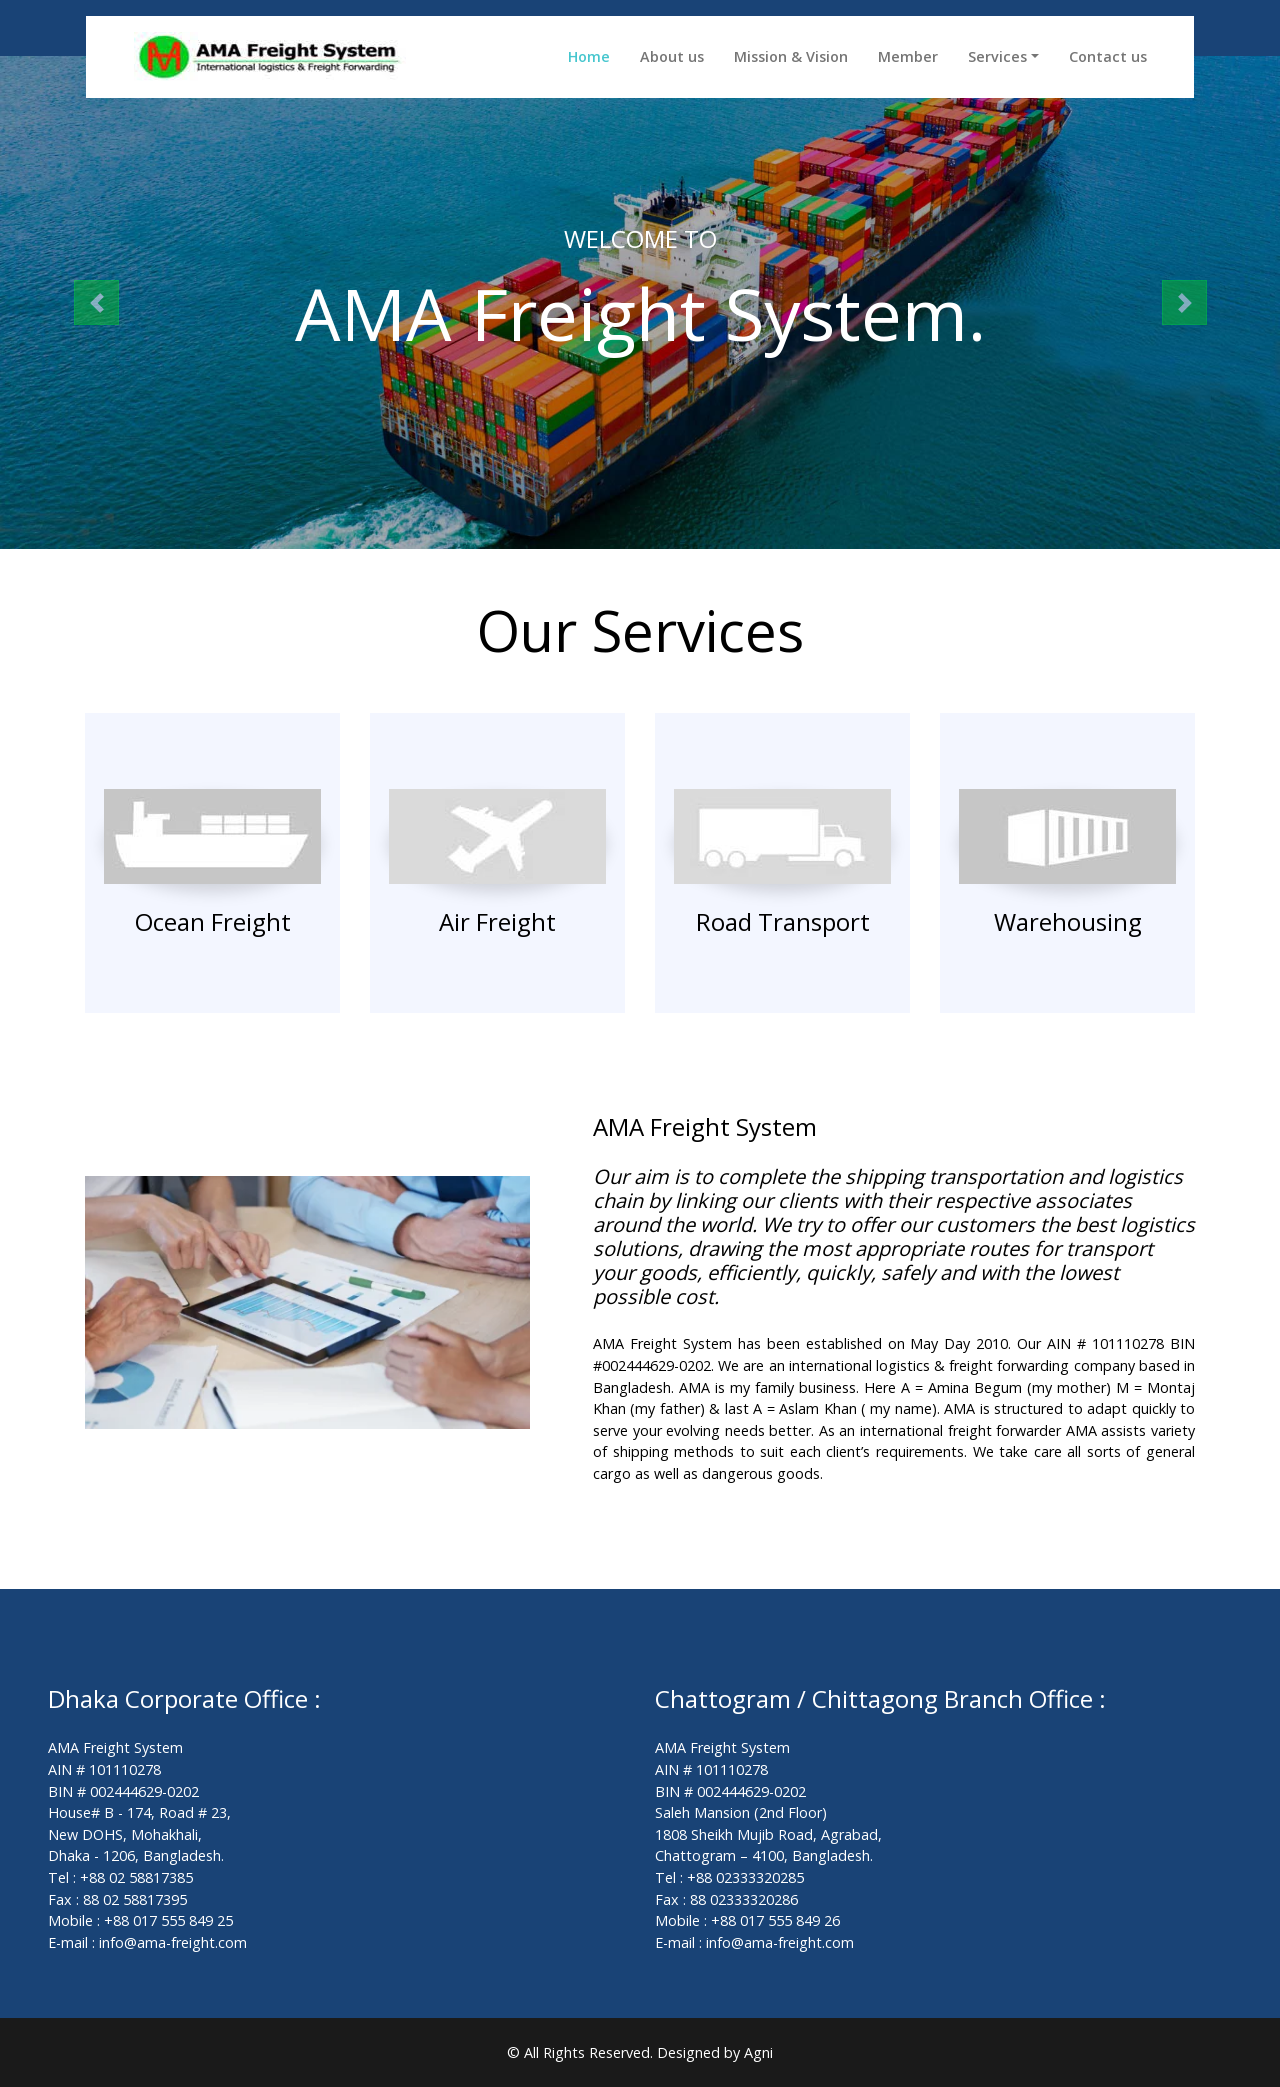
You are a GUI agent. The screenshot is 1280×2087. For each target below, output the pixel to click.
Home (589, 56)
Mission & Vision (791, 56)
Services (997, 56)
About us (672, 56)
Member (908, 56)
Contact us (1108, 56)
